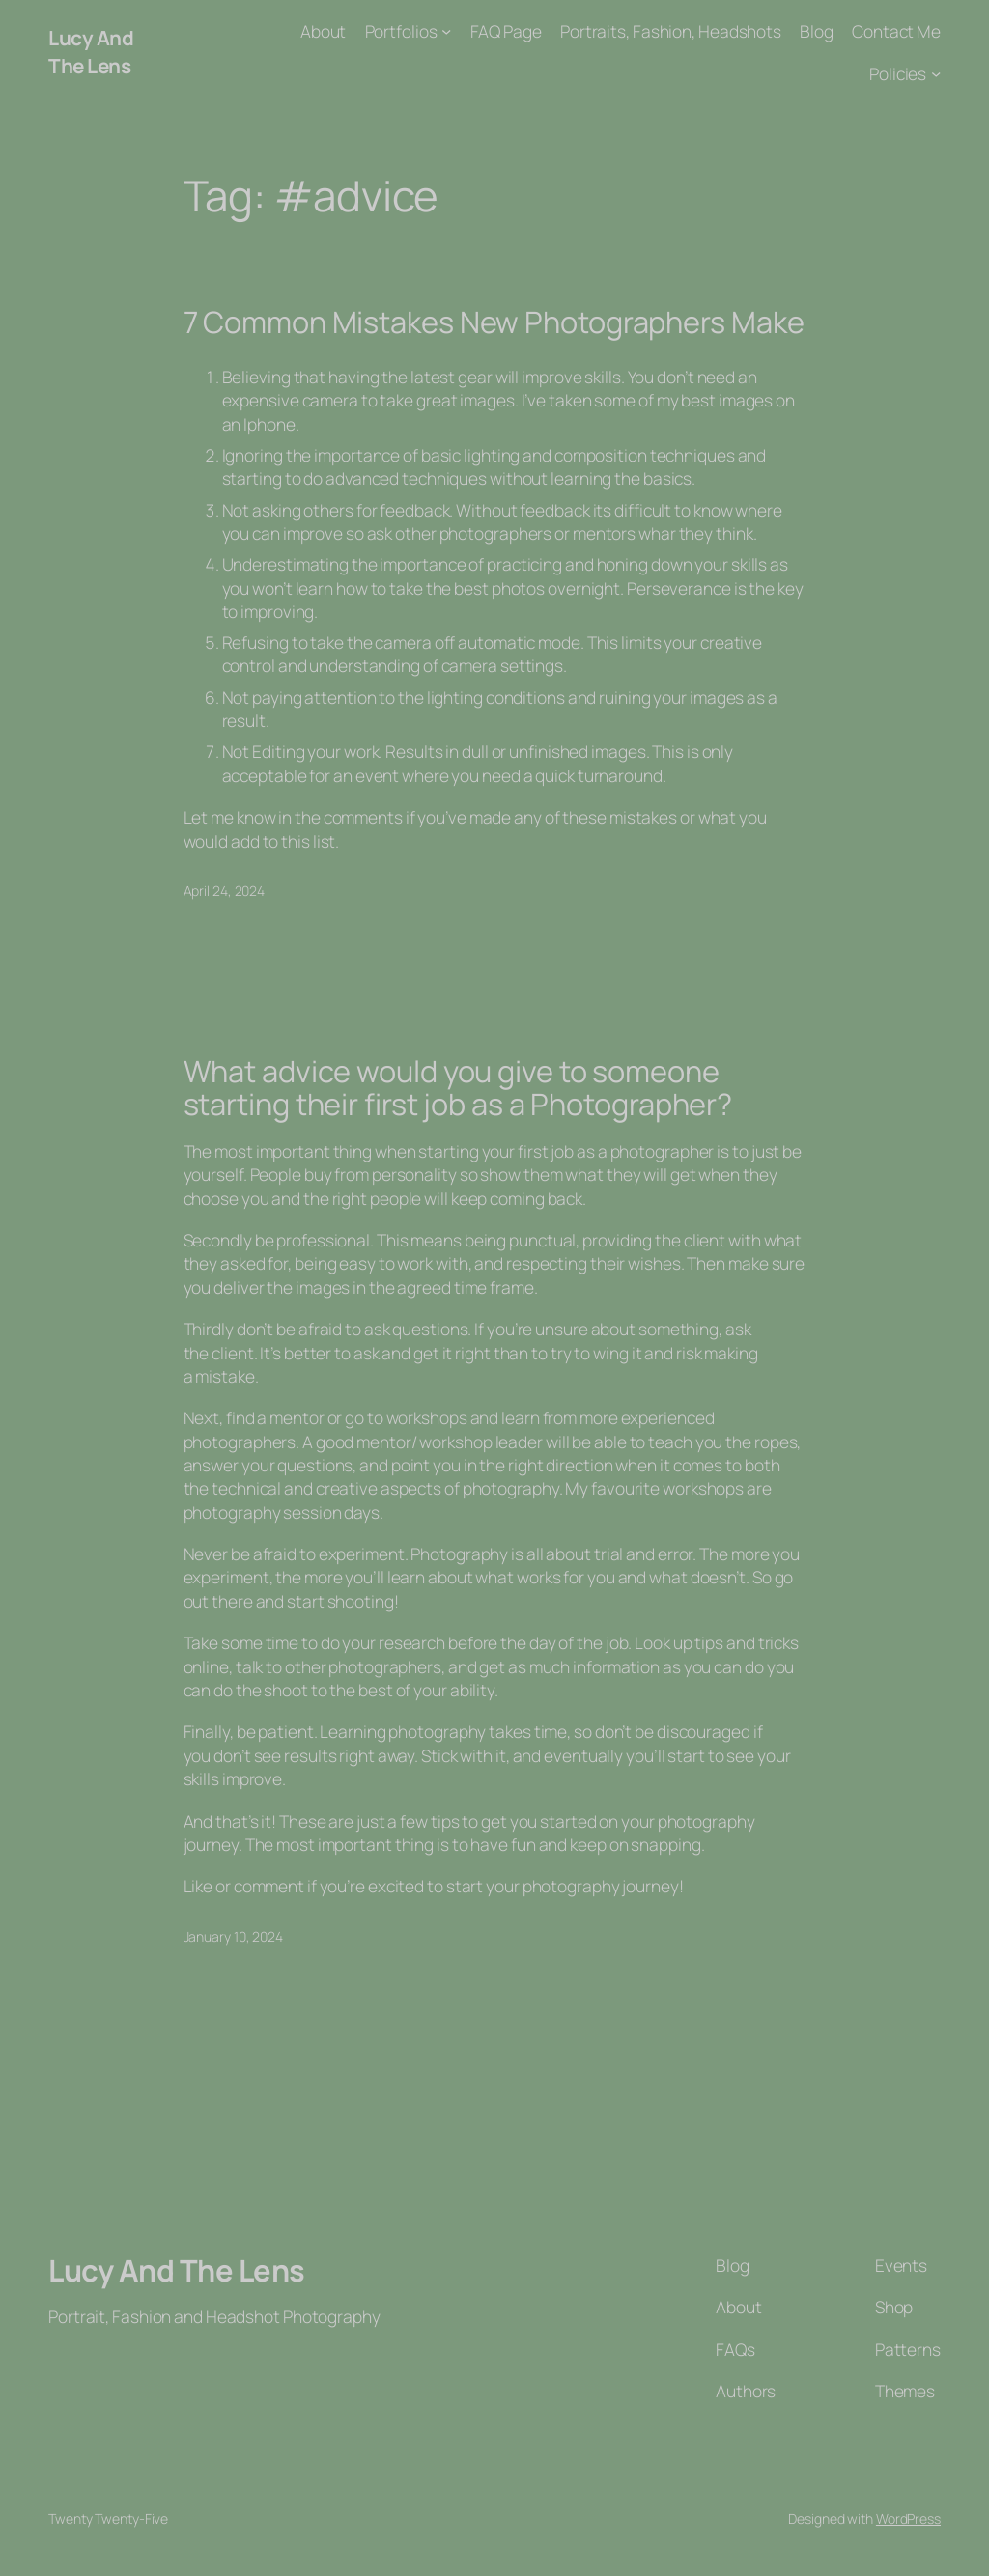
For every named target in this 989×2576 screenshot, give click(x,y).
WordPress (908, 2518)
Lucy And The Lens (90, 51)
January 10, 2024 (233, 1936)
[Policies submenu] (936, 72)
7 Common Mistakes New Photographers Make (494, 322)
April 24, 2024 (225, 891)
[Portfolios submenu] (446, 31)
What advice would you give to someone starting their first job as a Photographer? (458, 1087)
